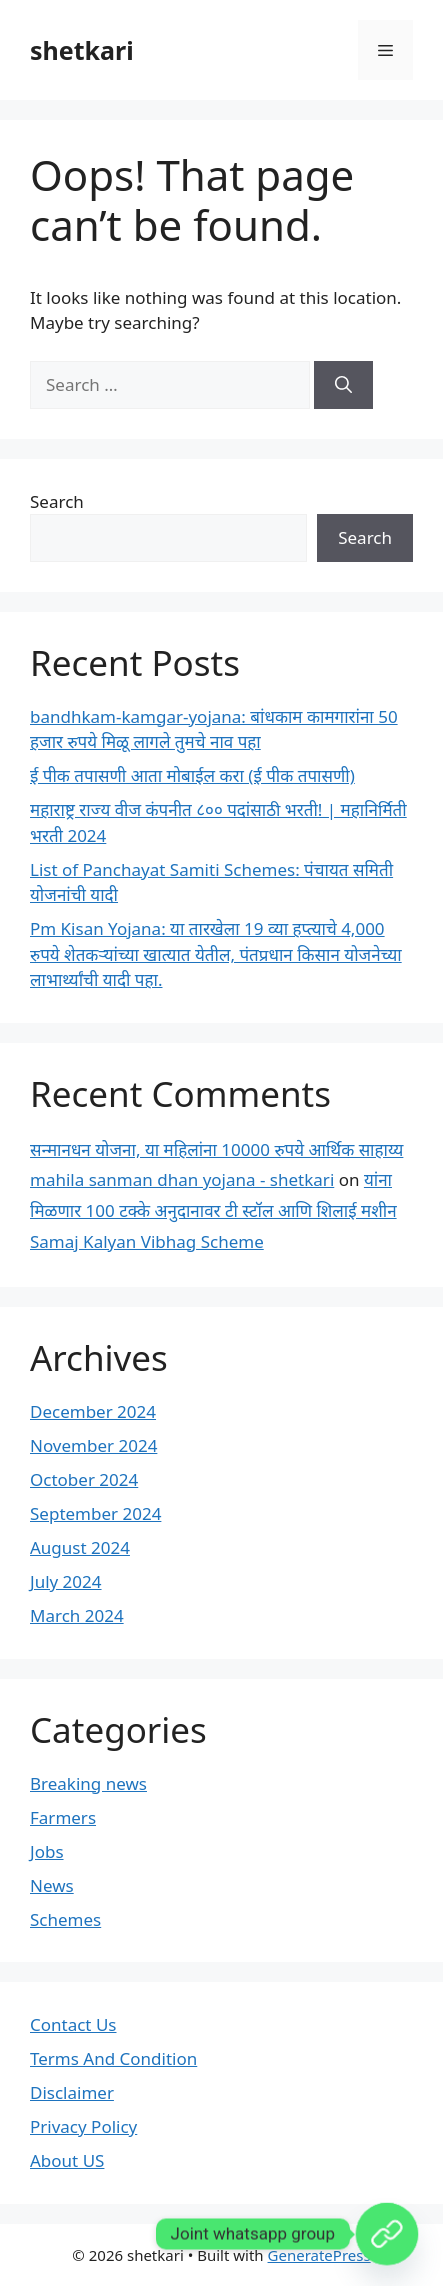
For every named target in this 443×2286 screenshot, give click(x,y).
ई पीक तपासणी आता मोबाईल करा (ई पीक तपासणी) (192, 775)
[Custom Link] (387, 2234)
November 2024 (93, 1445)
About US (67, 2160)
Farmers (63, 1817)
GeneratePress (319, 2255)
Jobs (47, 1851)
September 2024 (95, 1513)
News (52, 1885)
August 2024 (80, 1547)
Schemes (65, 1919)
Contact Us (73, 2024)
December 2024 (93, 1411)
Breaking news (88, 1783)
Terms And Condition (113, 2058)
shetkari (82, 50)
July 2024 (66, 1581)
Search (57, 501)
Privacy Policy (83, 2126)
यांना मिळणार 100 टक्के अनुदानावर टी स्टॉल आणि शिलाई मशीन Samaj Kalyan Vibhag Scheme (213, 1210)
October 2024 (84, 1479)
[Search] (343, 385)
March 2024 (77, 1615)
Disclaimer (72, 2092)
